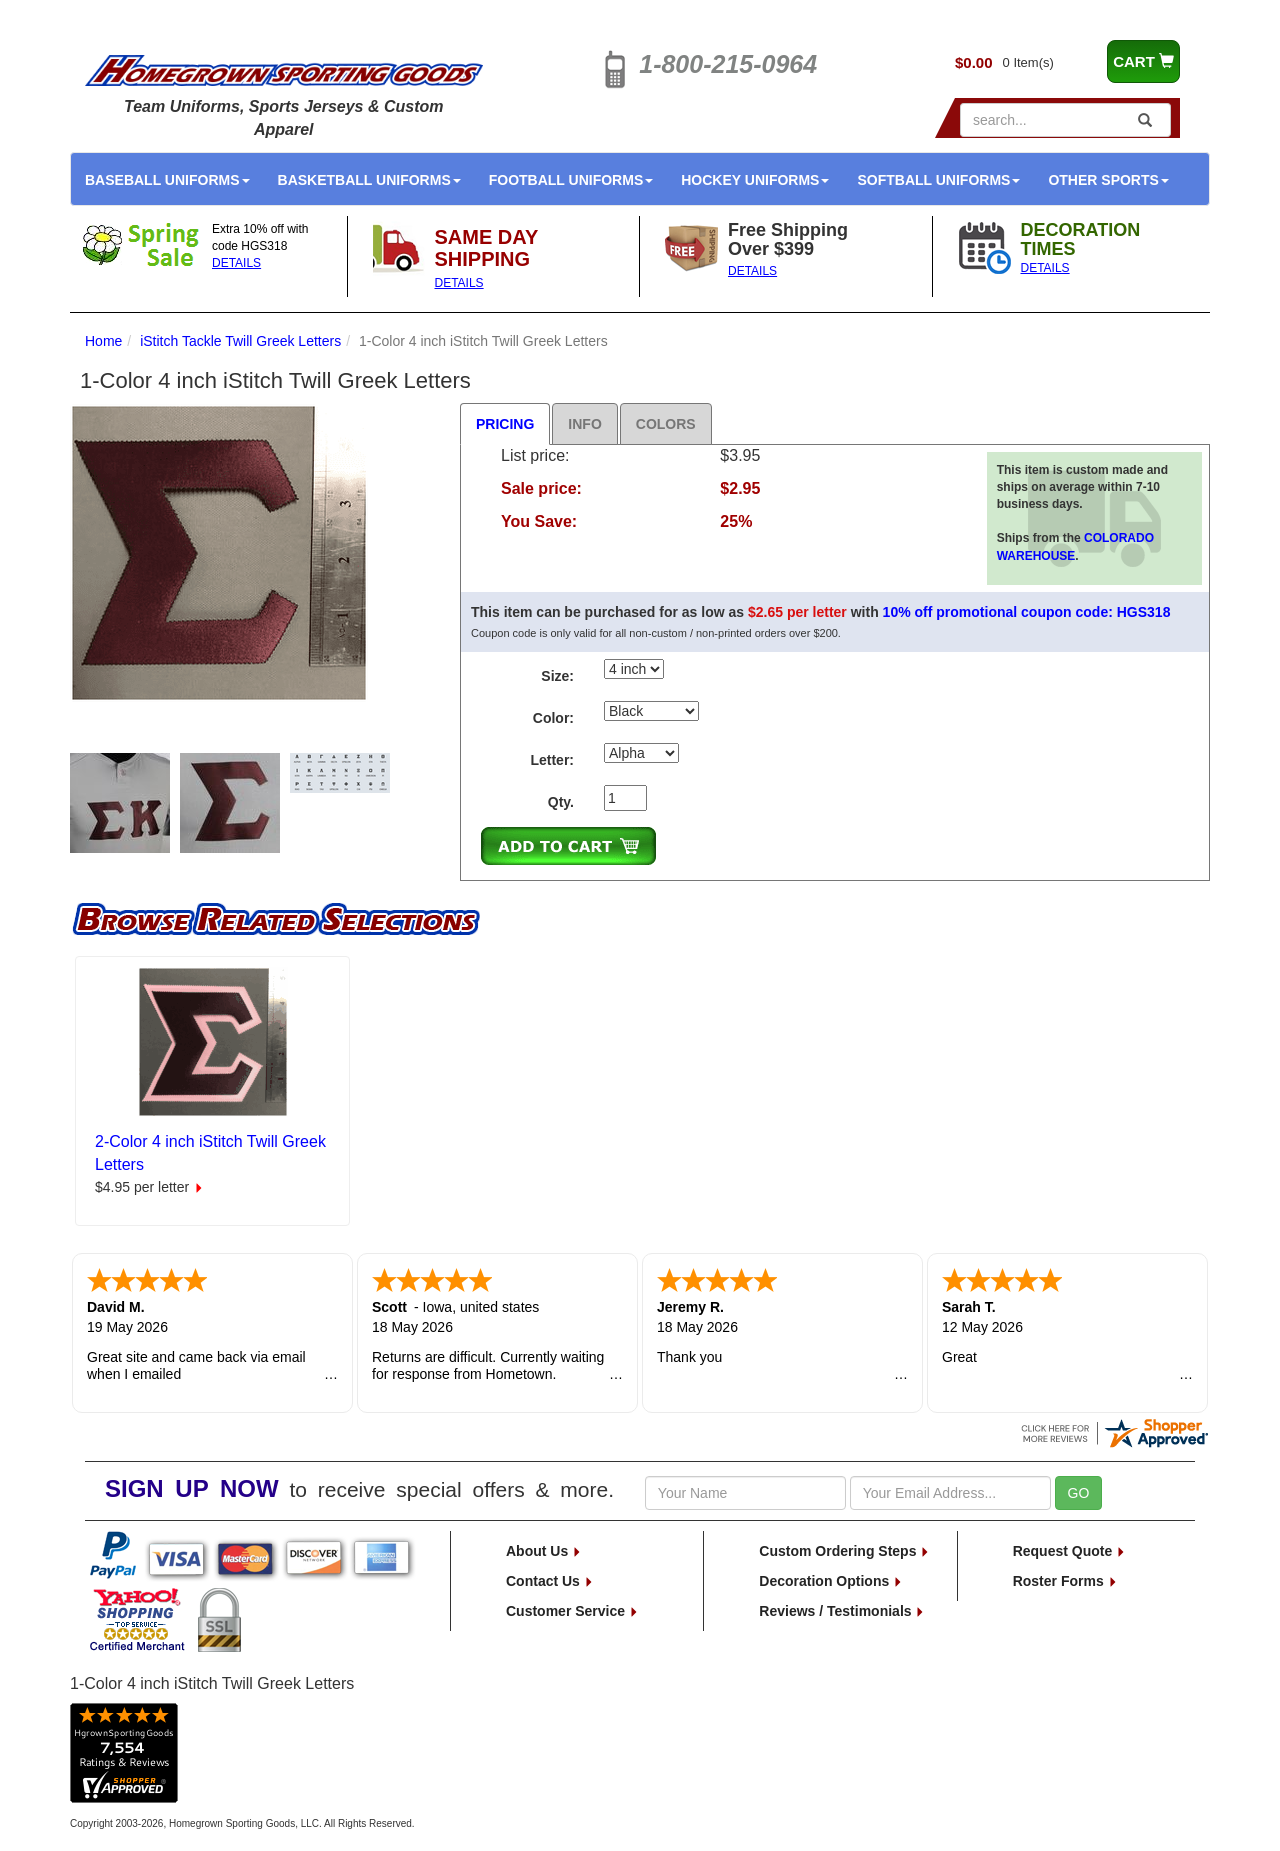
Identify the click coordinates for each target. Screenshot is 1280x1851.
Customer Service (572, 1611)
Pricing (505, 424)
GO (1079, 1493)
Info (584, 424)
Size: (557, 676)
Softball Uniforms (938, 180)
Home (103, 341)
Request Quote (1069, 1551)
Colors (666, 424)
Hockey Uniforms (755, 180)
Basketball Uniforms (369, 180)
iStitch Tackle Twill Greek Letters (240, 341)
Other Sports (1108, 180)
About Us (544, 1551)
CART (1143, 61)
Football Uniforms (571, 180)
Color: (553, 718)
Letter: (552, 760)
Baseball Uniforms (167, 180)
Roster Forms (1065, 1581)
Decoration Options (831, 1581)
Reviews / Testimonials (842, 1611)
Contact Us (550, 1581)
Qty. (561, 802)
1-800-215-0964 (728, 64)
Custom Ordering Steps (844, 1551)
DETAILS (236, 263)
